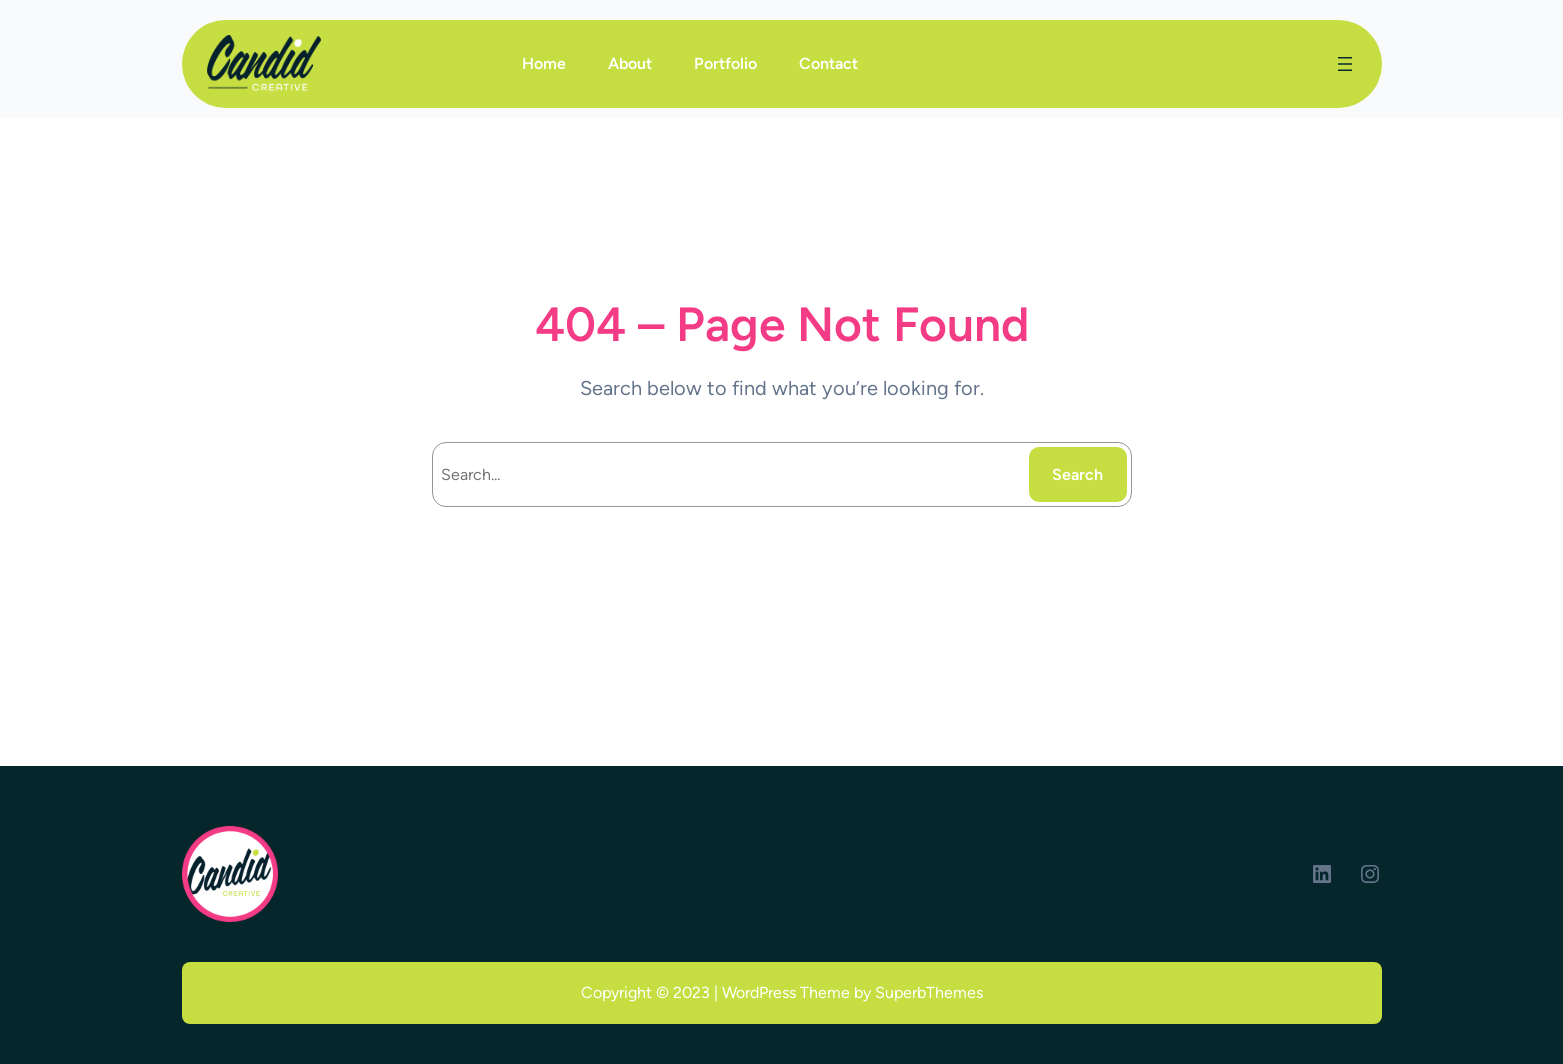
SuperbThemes (929, 992)
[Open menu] (1345, 64)
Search (1077, 474)
